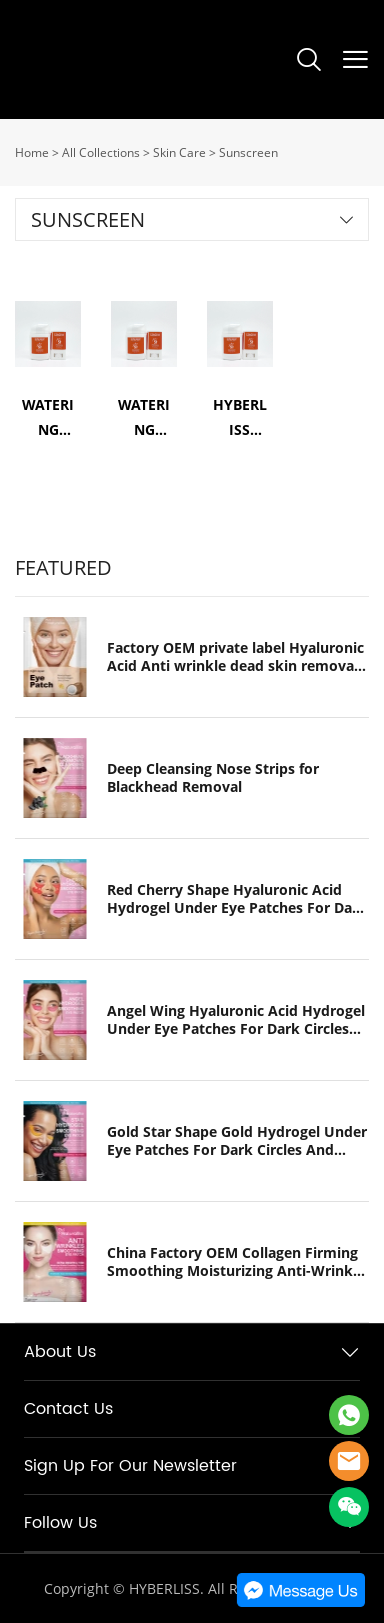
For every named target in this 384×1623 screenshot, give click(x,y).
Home (32, 152)
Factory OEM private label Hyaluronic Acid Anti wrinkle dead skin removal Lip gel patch (235, 657)
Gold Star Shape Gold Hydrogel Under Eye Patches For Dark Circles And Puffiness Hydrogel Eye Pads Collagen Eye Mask (237, 1141)
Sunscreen (248, 152)
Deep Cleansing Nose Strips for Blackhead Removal (213, 778)
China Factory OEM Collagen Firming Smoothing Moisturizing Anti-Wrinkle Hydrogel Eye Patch (236, 1262)
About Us (60, 1352)
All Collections (101, 152)
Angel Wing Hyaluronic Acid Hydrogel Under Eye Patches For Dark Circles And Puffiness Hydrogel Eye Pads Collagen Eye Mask (236, 1020)
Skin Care (179, 152)
